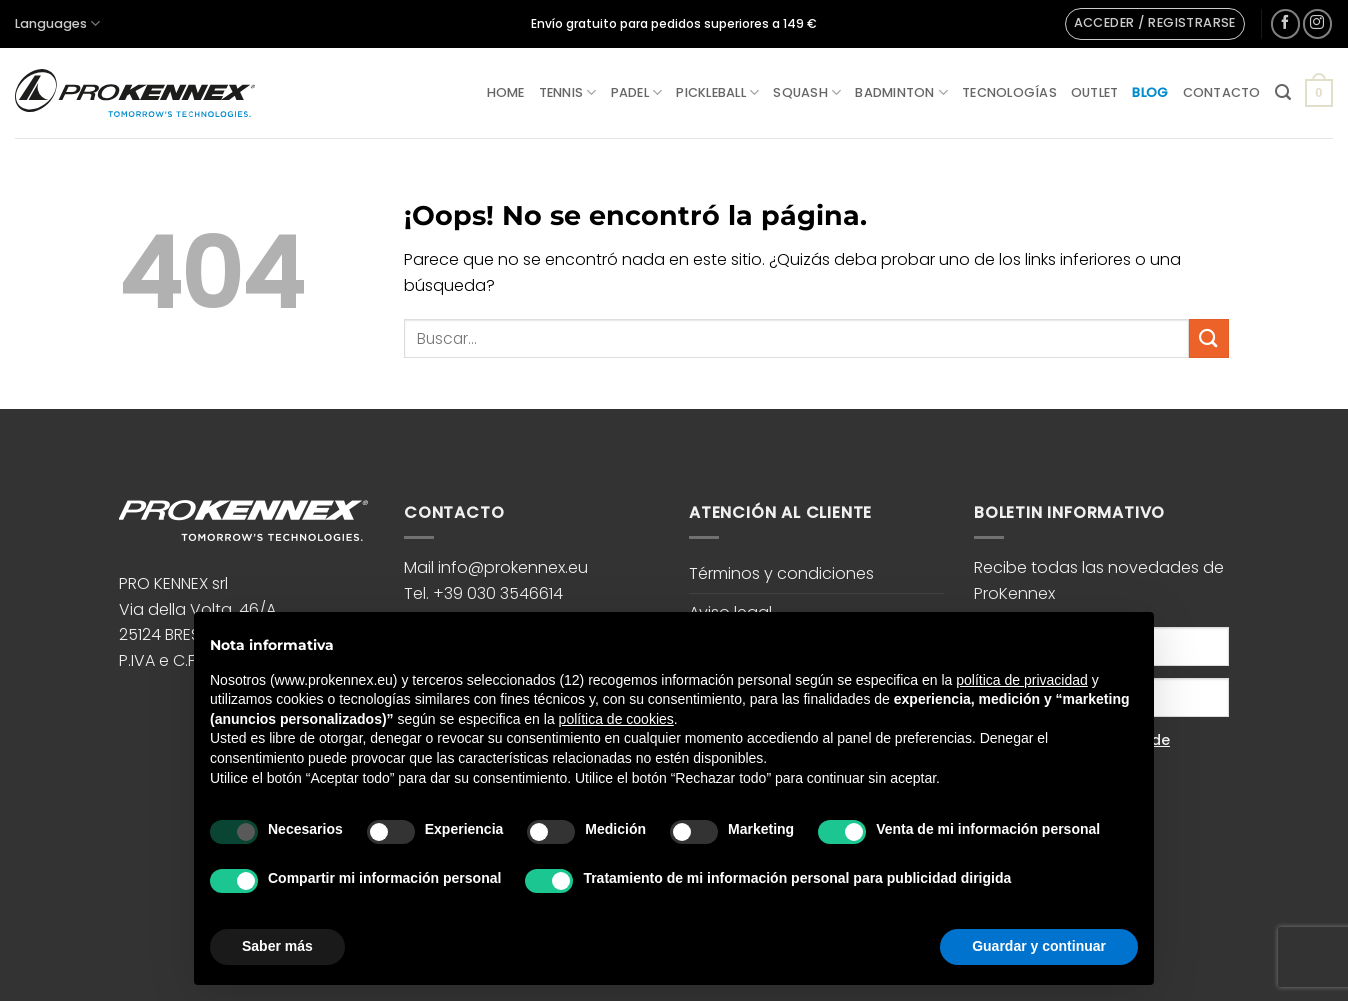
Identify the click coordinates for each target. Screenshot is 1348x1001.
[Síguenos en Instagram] (1317, 23)
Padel (637, 92)
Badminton (901, 92)
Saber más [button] (277, 946)
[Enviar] (1209, 338)
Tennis (568, 92)
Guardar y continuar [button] (1039, 946)
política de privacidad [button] (1022, 680)
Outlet (1095, 92)
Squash (807, 92)
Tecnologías (1009, 92)
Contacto (1222, 92)
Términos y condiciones (781, 573)
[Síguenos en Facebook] (1285, 23)
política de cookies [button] (616, 719)
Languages (57, 23)
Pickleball (717, 92)
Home (506, 92)
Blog (1150, 92)
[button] (1155, 24)
